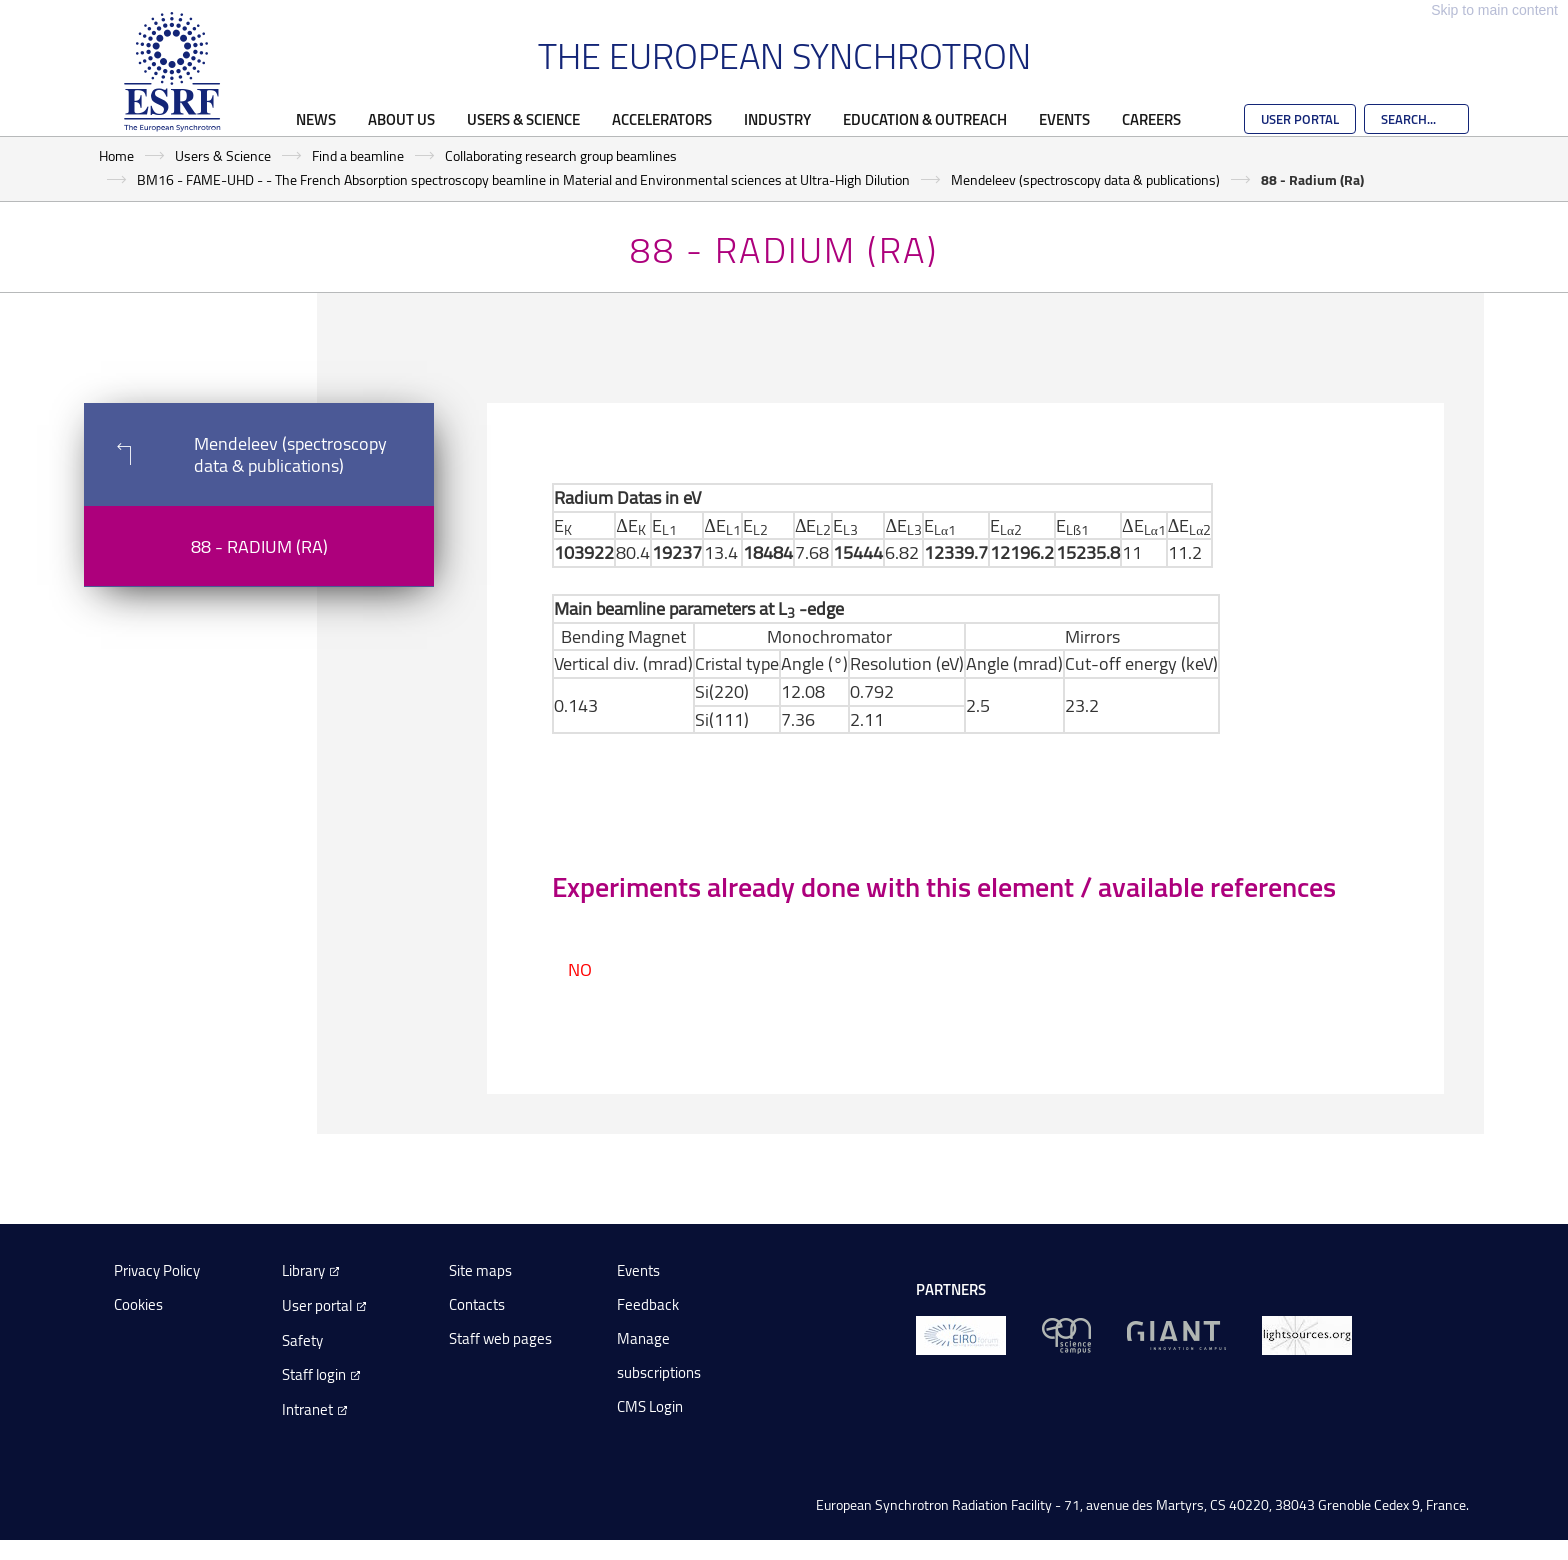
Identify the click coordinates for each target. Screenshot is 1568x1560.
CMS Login (650, 1406)
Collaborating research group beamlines (561, 155)
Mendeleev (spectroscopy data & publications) (1085, 179)
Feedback (648, 1304)
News (316, 119)
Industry (777, 119)
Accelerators (662, 119)
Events (1064, 119)
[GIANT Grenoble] (1176, 1334)
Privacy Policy (157, 1270)
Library (303, 1270)
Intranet (307, 1409)
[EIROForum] (961, 1334)
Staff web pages (500, 1338)
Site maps (480, 1270)
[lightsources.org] (1307, 1334)
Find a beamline (358, 155)
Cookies (138, 1304)
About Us (401, 119)
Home (116, 155)
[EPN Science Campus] (1066, 1334)
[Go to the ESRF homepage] (172, 72)
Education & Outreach (925, 119)
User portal (317, 1305)
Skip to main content (1494, 10)
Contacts (477, 1304)
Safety (302, 1340)
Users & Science (523, 119)
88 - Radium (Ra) (259, 546)
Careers (1151, 119)
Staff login (314, 1374)
